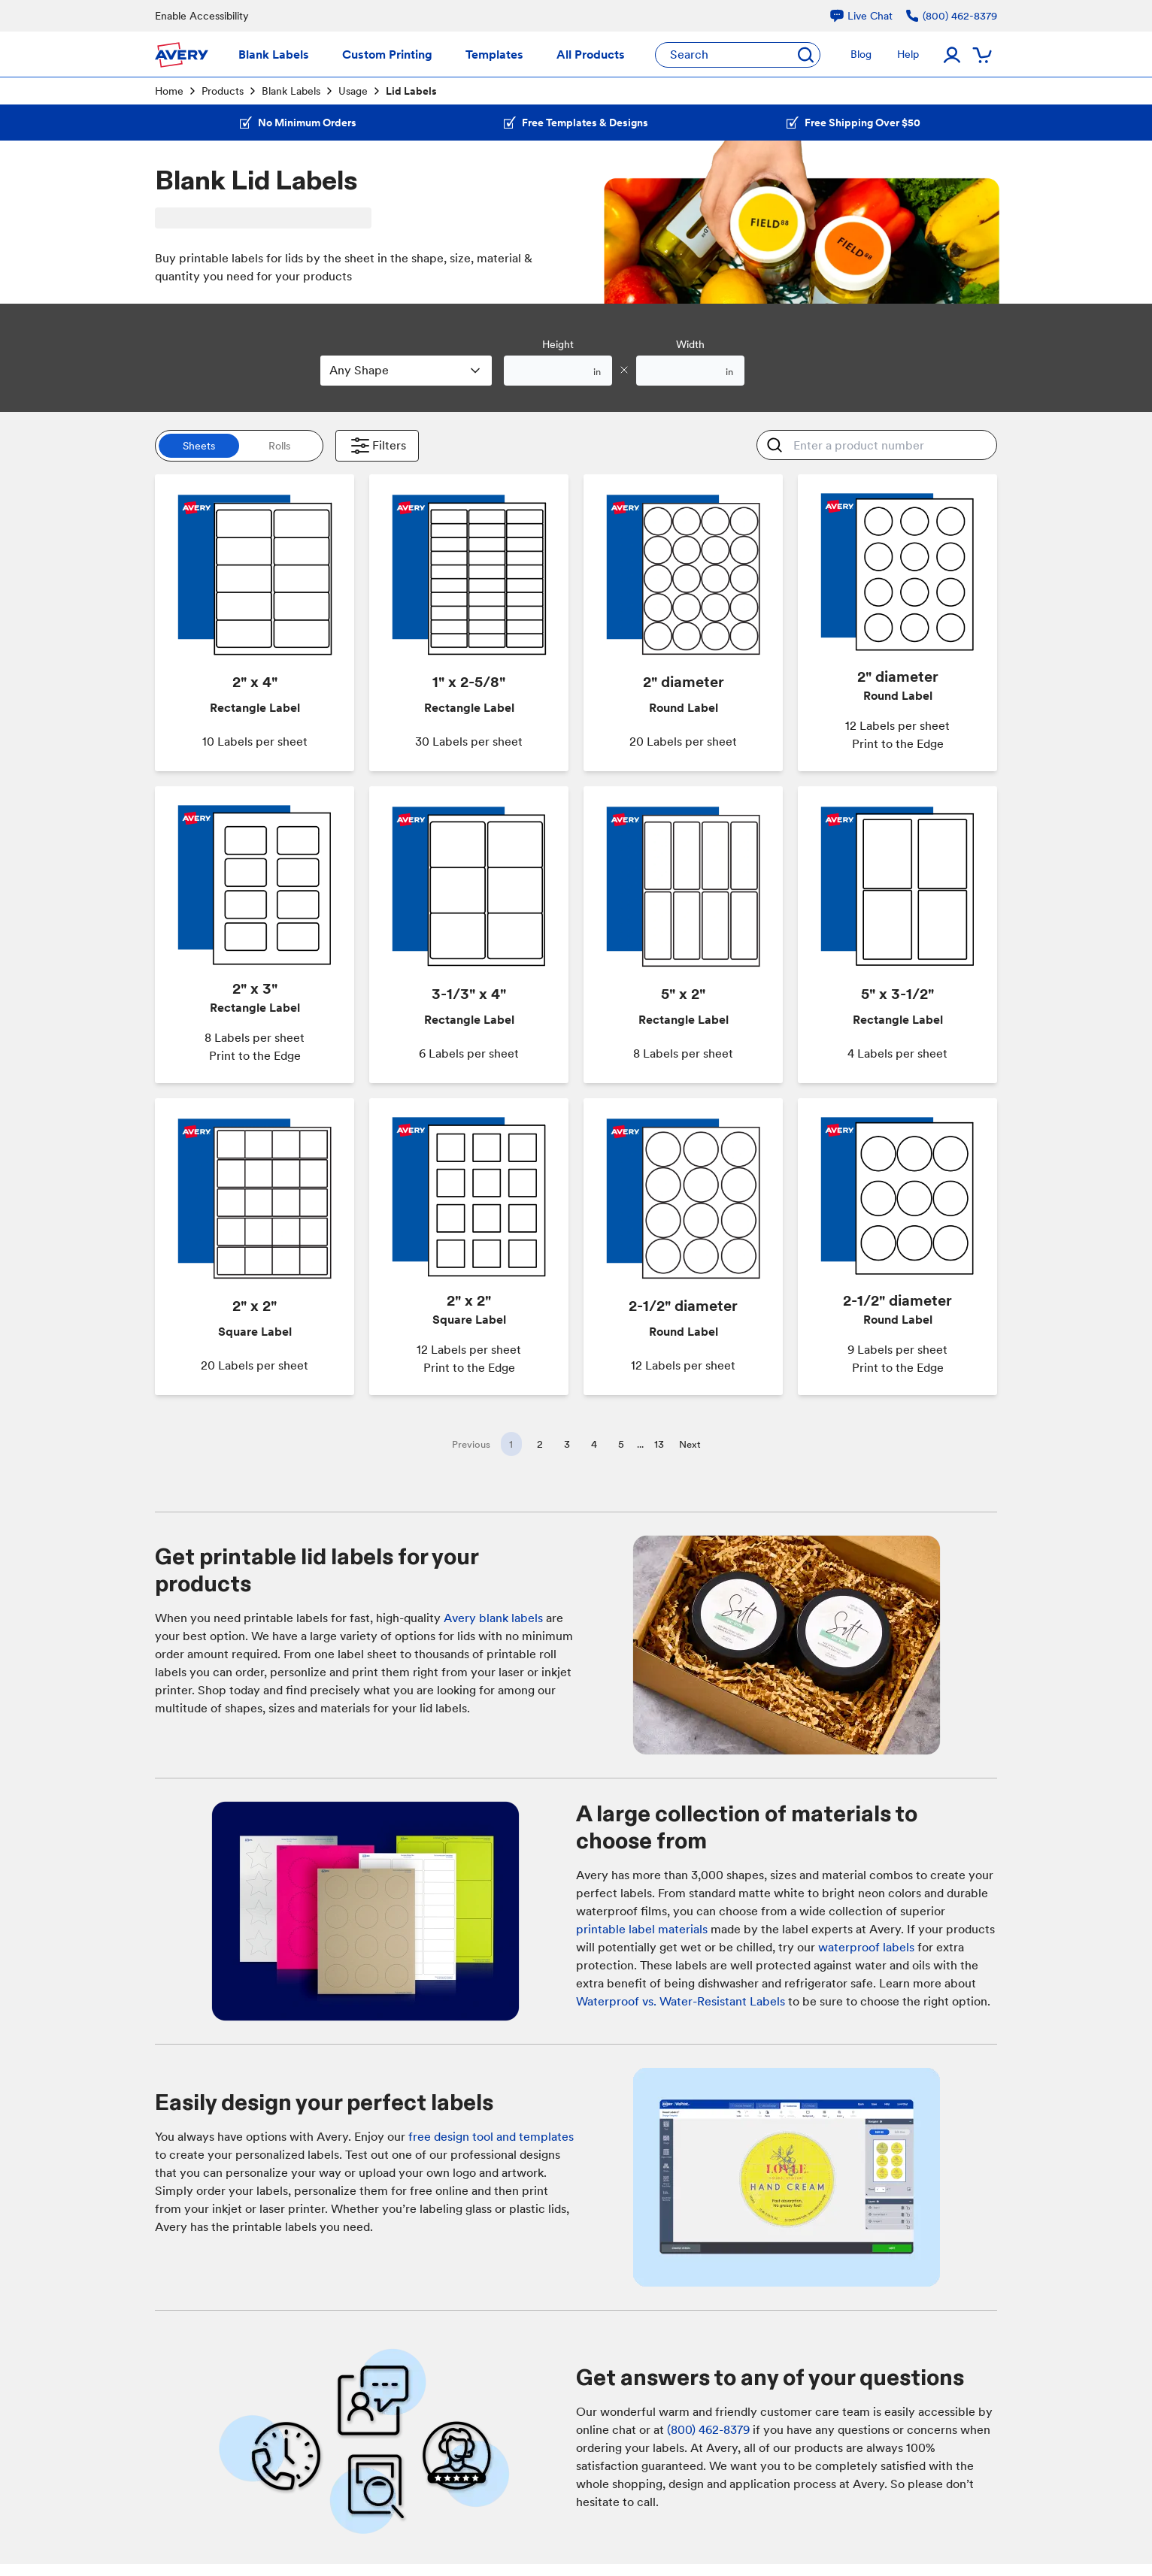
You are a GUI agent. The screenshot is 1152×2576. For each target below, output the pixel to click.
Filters (377, 446)
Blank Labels (291, 91)
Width (690, 344)
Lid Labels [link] (411, 91)
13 (659, 1444)
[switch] (239, 446)
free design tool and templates (491, 2137)
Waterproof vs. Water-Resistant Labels (680, 2001)
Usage (353, 91)
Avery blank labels (493, 1618)
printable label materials (642, 1929)
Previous (471, 1444)
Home (169, 91)
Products (223, 91)
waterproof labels (866, 1947)
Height (558, 344)
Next (690, 1444)
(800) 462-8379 (708, 2430)
